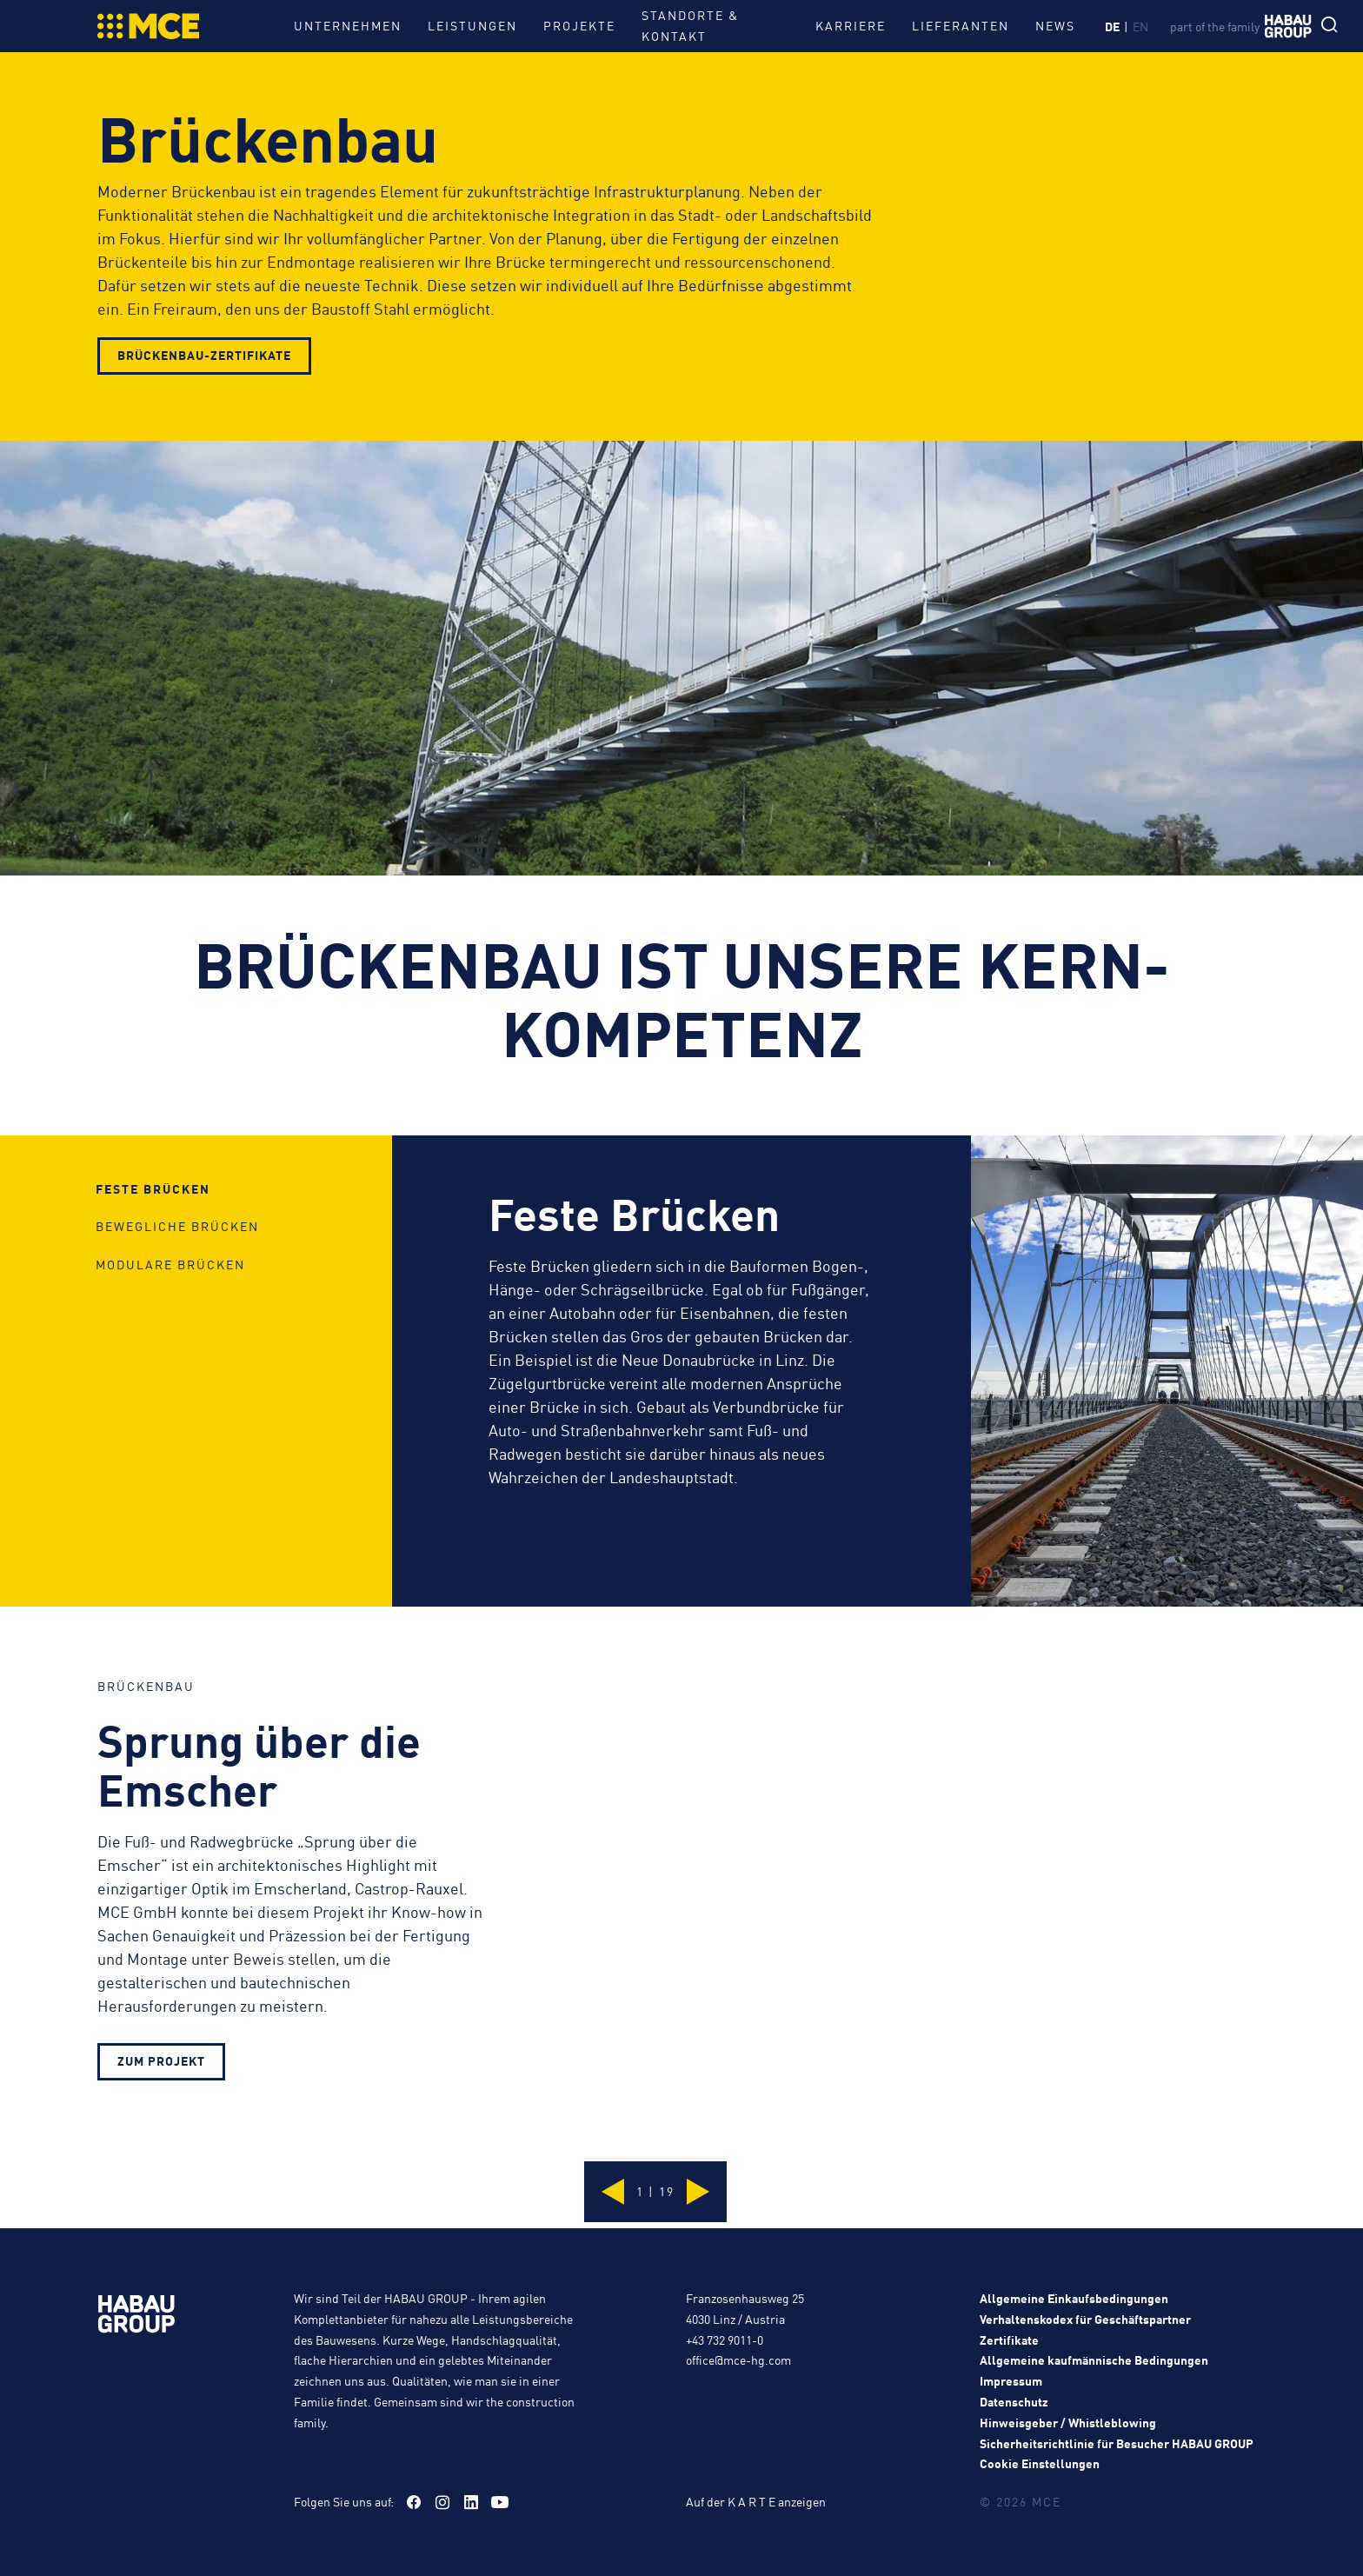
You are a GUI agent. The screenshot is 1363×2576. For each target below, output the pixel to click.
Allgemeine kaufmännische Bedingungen (1094, 2359)
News (1044, 25)
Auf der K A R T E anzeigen (756, 2501)
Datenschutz (1014, 2401)
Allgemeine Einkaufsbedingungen (1074, 2297)
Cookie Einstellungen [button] (1040, 2463)
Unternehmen (348, 25)
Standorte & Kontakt (690, 25)
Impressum (1011, 2380)
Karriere (839, 25)
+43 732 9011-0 (724, 2339)
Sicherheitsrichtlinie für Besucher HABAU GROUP (1116, 2443)
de (1114, 26)
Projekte (579, 25)
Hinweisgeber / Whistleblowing (1068, 2422)
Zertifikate (1009, 2339)
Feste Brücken (153, 1263)
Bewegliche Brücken (177, 1325)
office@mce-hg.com (738, 2359)
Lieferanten (949, 25)
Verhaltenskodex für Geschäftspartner (1085, 2318)
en (1143, 26)
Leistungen (472, 25)
